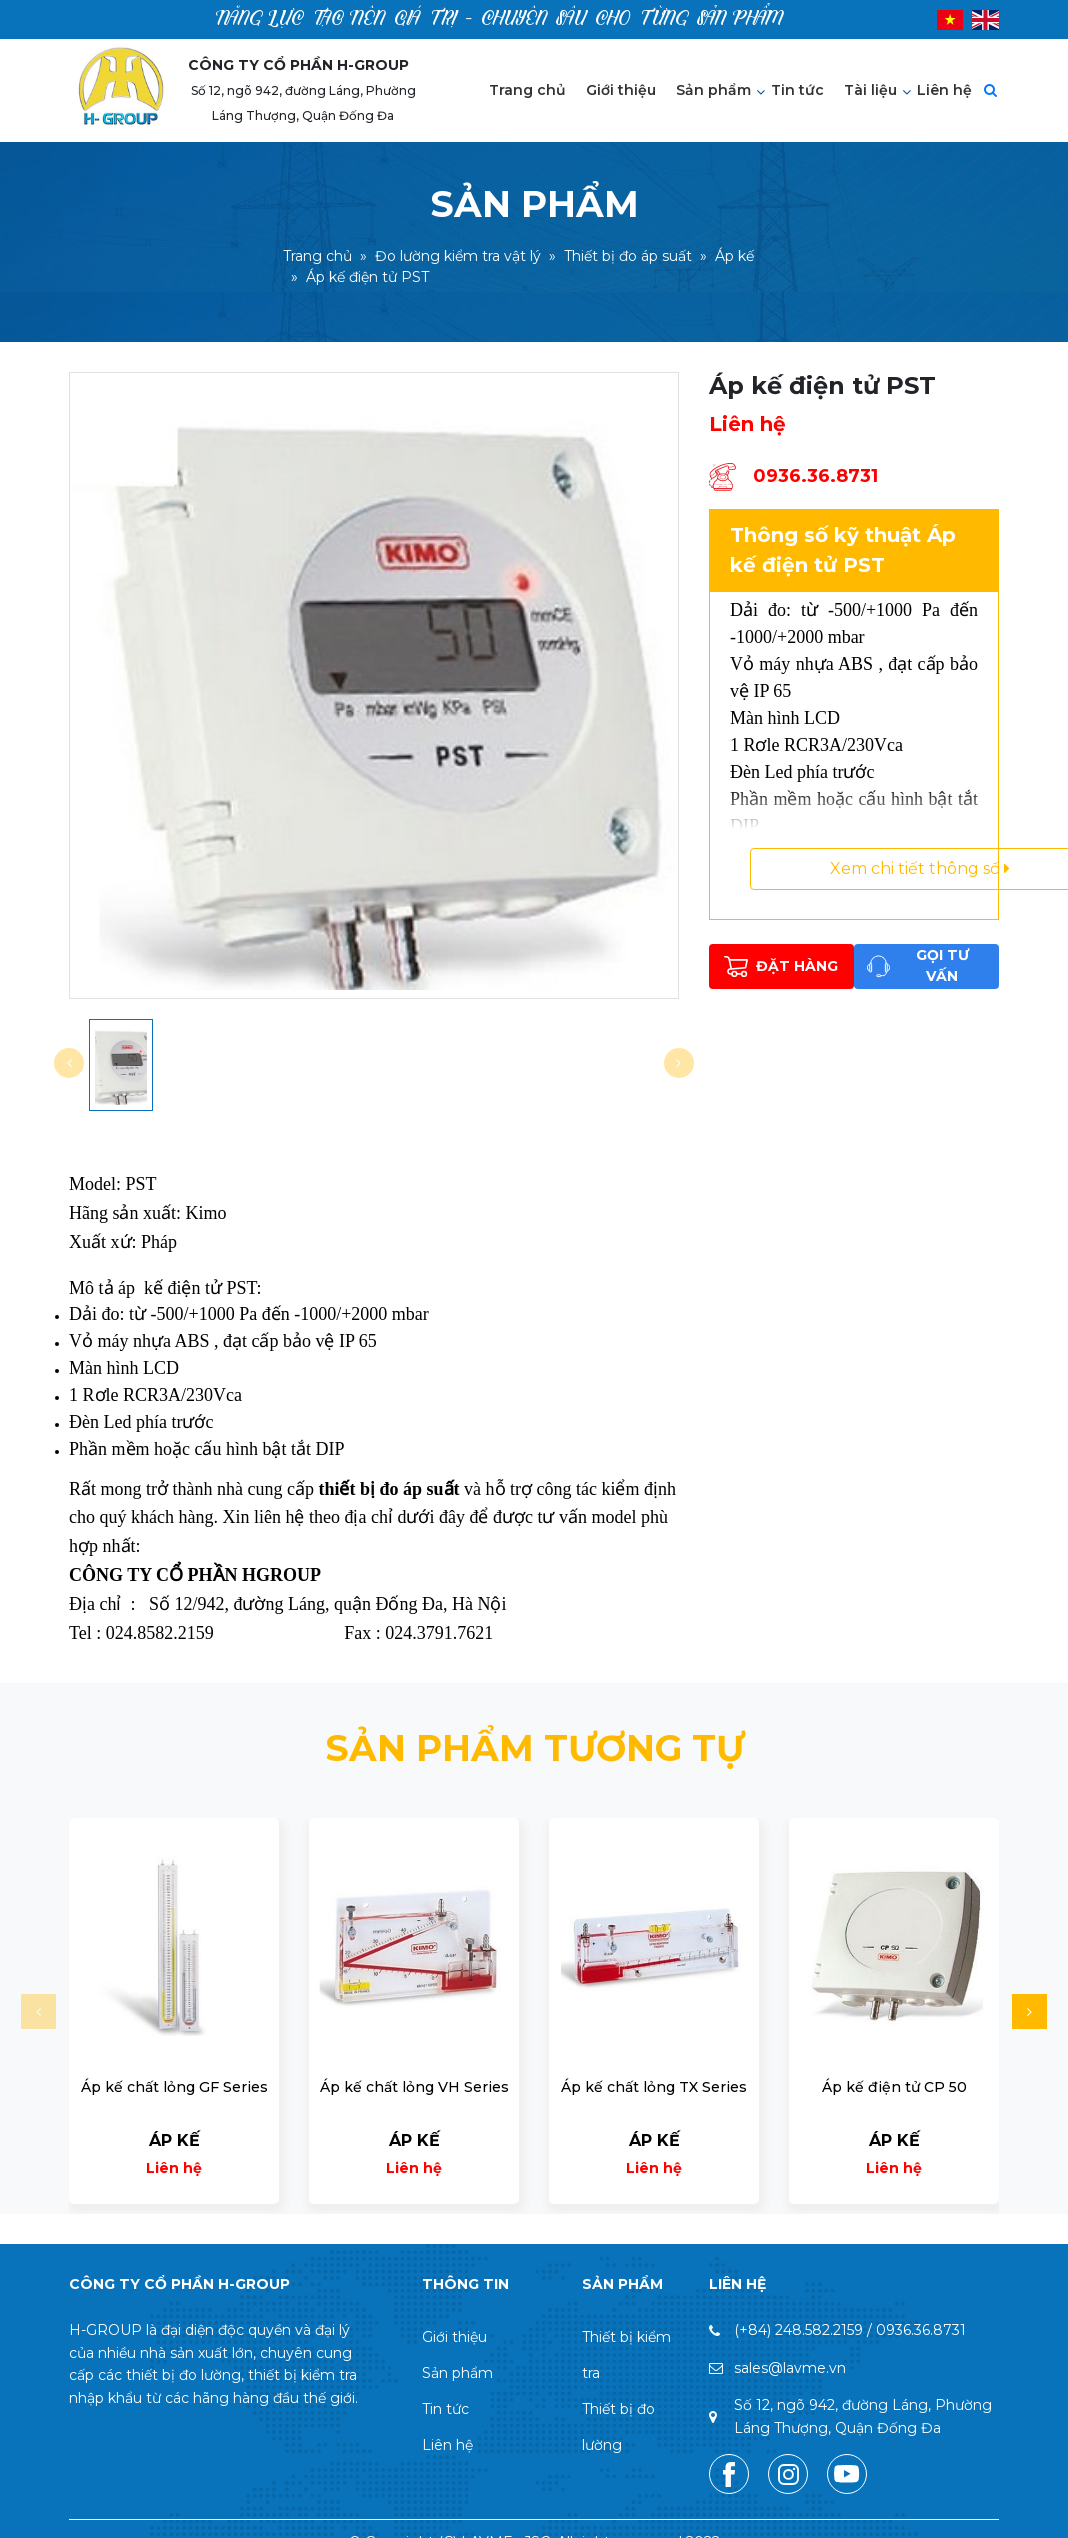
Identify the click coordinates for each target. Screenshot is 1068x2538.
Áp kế (734, 257)
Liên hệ (944, 90)
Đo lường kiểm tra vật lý (458, 257)
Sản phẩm (713, 90)
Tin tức (797, 90)
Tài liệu (870, 90)
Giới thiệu (621, 90)
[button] (1029, 2011)
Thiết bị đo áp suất (628, 257)
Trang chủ (527, 90)
